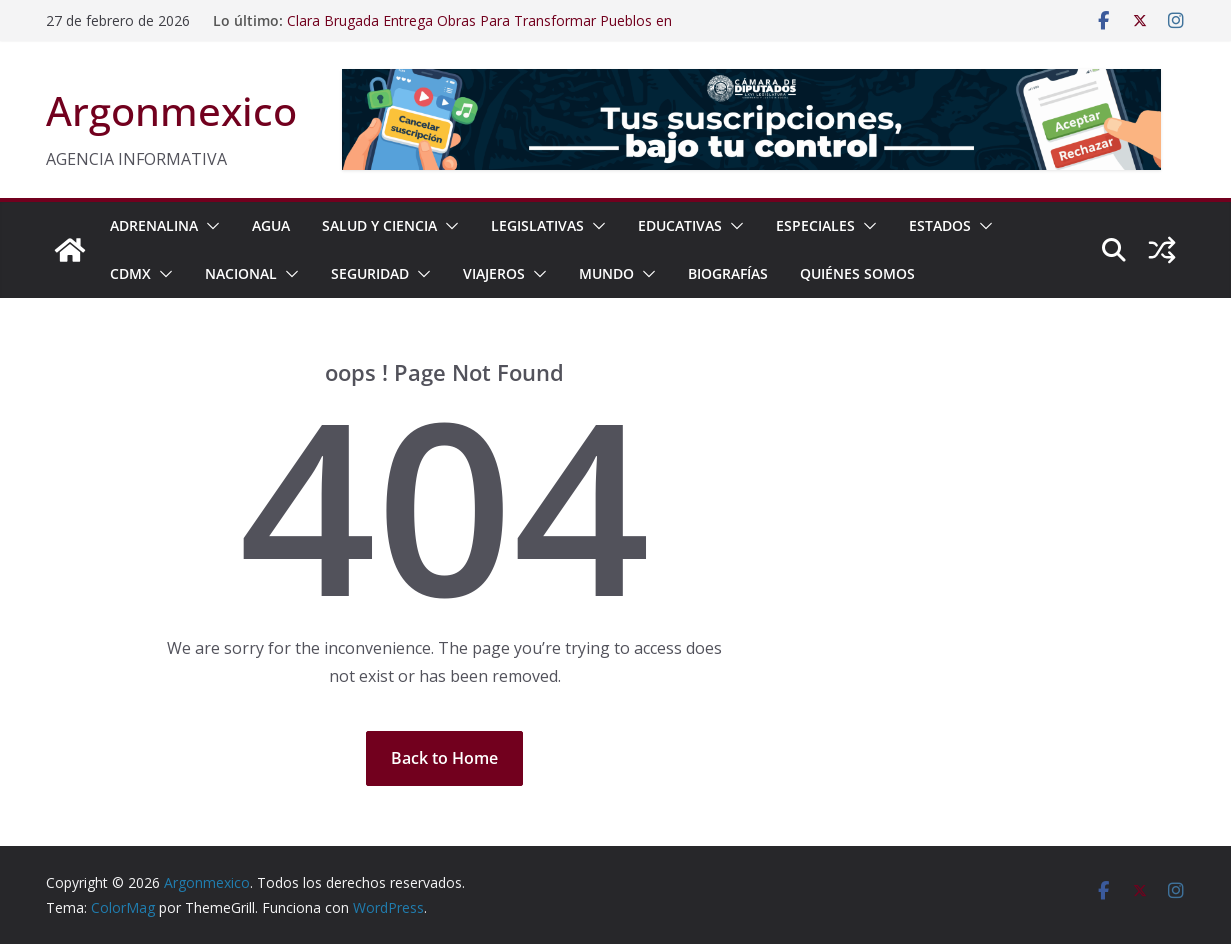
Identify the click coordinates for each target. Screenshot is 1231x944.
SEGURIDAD (370, 273)
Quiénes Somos (857, 273)
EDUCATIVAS (680, 225)
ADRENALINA (154, 225)
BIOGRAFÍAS (728, 273)
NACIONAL (241, 273)
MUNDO (606, 273)
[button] (209, 226)
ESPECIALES (815, 225)
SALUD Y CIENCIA (379, 225)
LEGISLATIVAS (537, 225)
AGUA (271, 225)
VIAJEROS (494, 273)
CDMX (130, 273)
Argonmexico (171, 110)
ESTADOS (940, 225)
